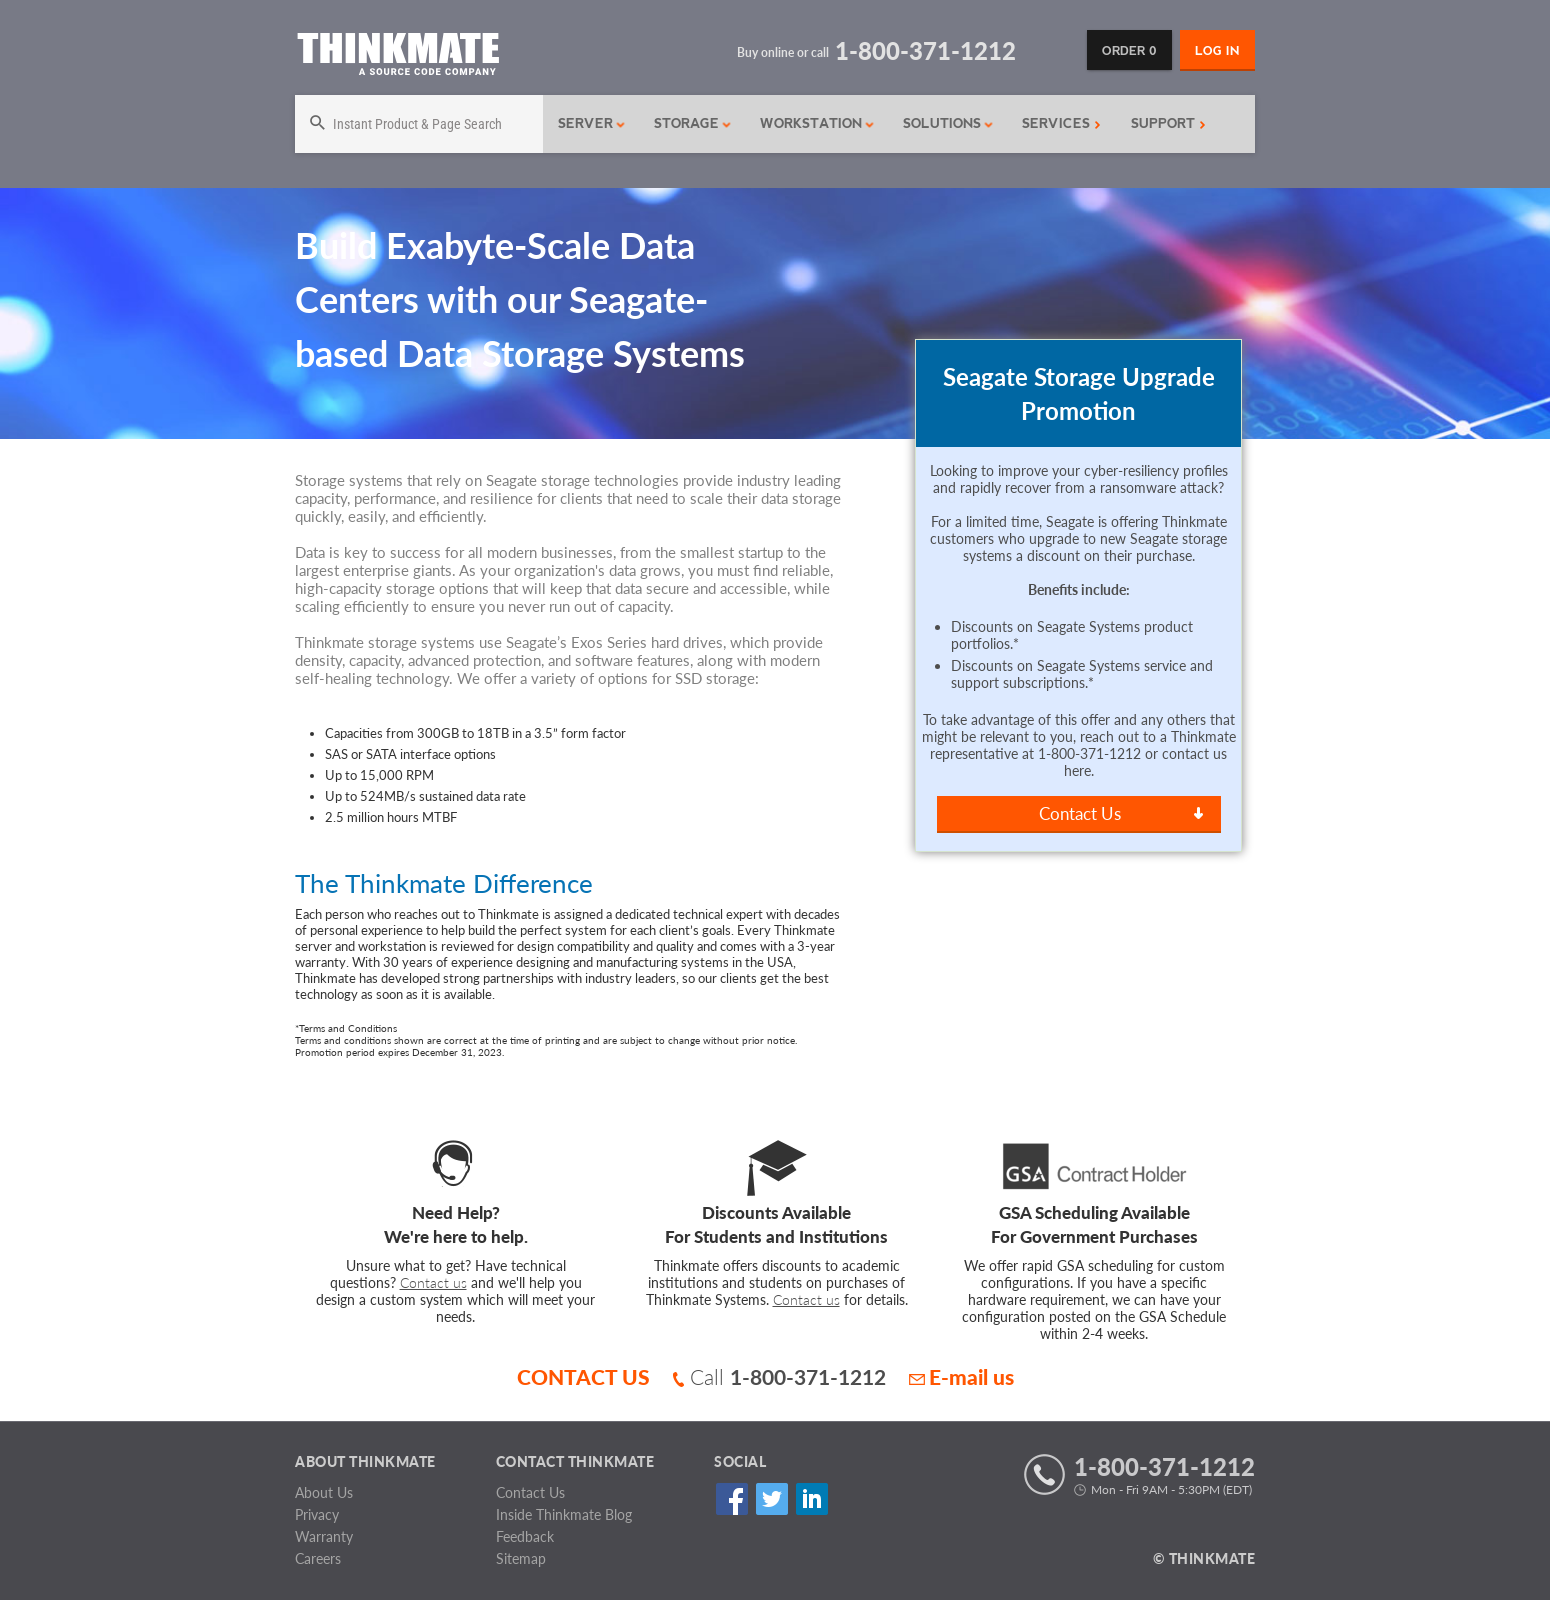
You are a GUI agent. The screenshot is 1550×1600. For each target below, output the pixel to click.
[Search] (419, 124)
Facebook (731, 1499)
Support (1168, 123)
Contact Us (1080, 813)
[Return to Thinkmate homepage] (397, 57)
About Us (324, 1492)
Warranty (324, 1536)
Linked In (811, 1499)
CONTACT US (583, 1376)
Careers (318, 1558)
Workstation (817, 123)
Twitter (771, 1499)
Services (1061, 123)
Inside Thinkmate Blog (564, 1514)
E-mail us (961, 1376)
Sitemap (521, 1558)
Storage (693, 123)
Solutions (948, 123)
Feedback (525, 1536)
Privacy (317, 1514)
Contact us (433, 1282)
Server (592, 123)
